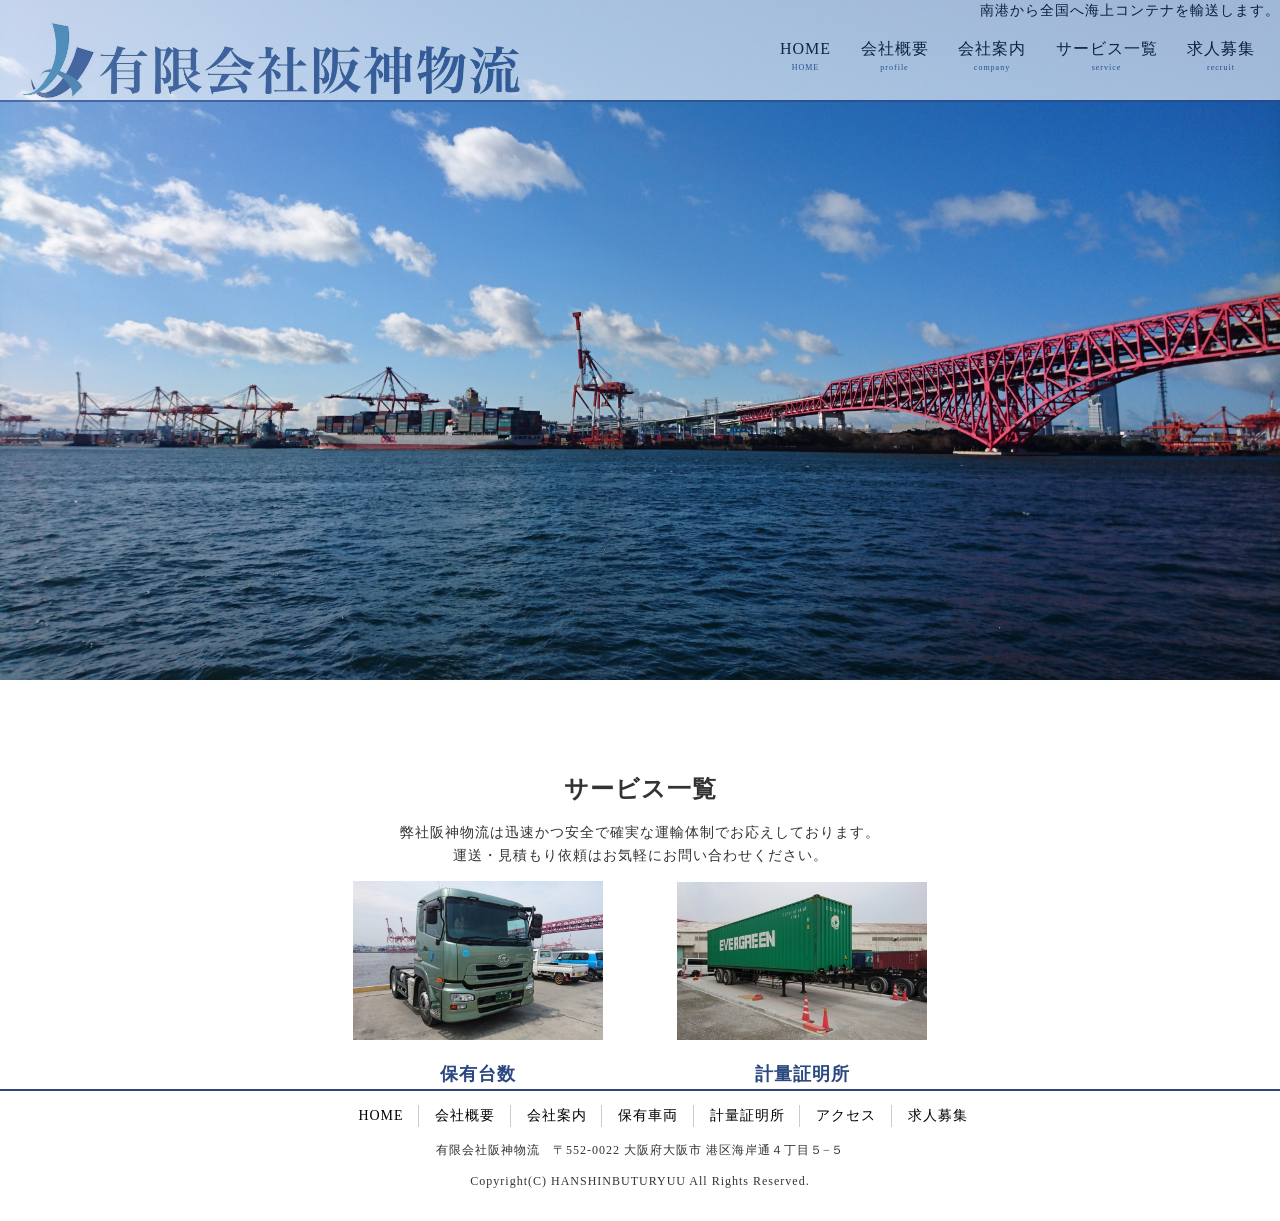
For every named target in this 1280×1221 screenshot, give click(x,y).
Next (1254, 350)
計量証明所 (747, 1115)
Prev (26, 350)
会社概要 (895, 48)
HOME (805, 48)
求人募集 (1221, 48)
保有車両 (648, 1115)
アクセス (846, 1115)
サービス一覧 (1107, 48)
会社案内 (992, 48)
